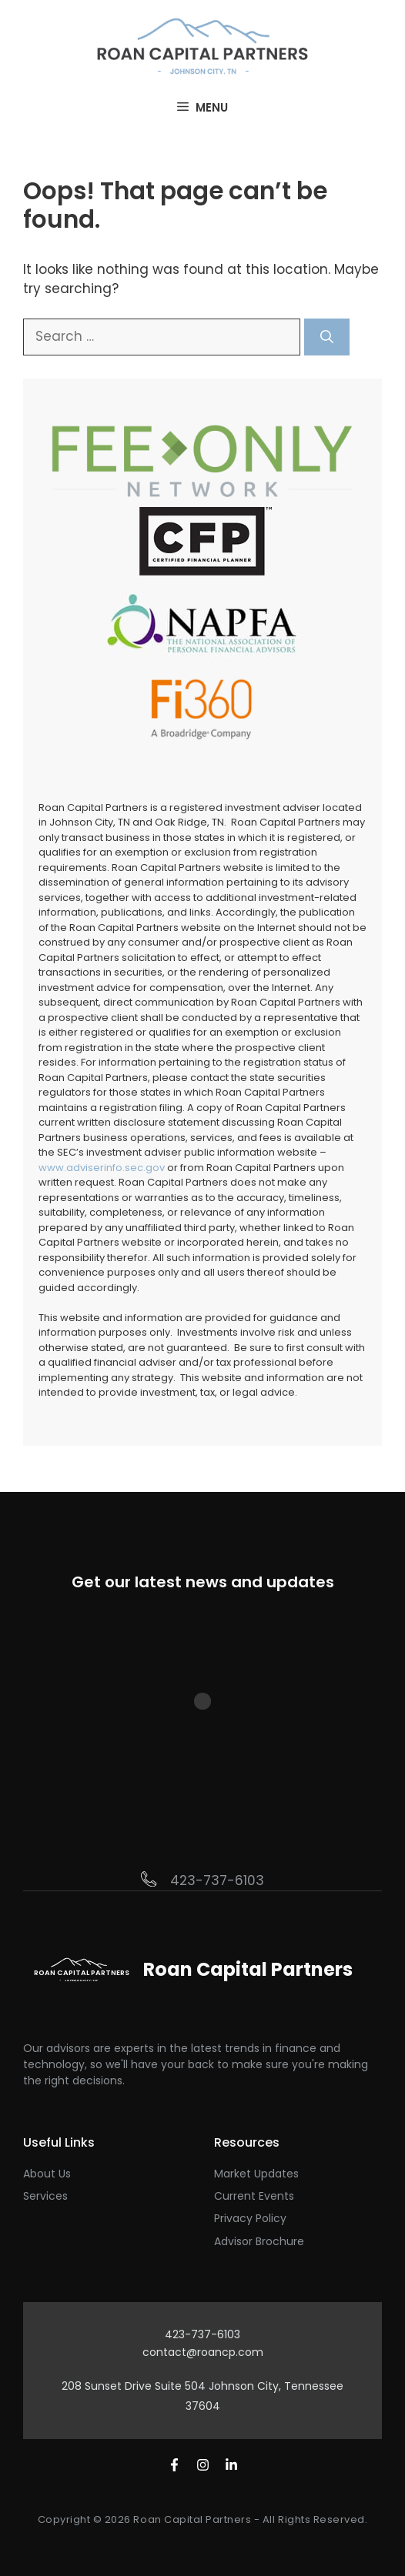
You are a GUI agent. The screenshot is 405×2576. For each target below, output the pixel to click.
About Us (47, 2173)
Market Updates (256, 2173)
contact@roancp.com (202, 2352)
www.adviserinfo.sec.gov (101, 1167)
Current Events (254, 2196)
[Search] (327, 337)
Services (45, 2196)
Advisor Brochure (259, 2241)
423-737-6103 (217, 1880)
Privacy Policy (250, 2218)
